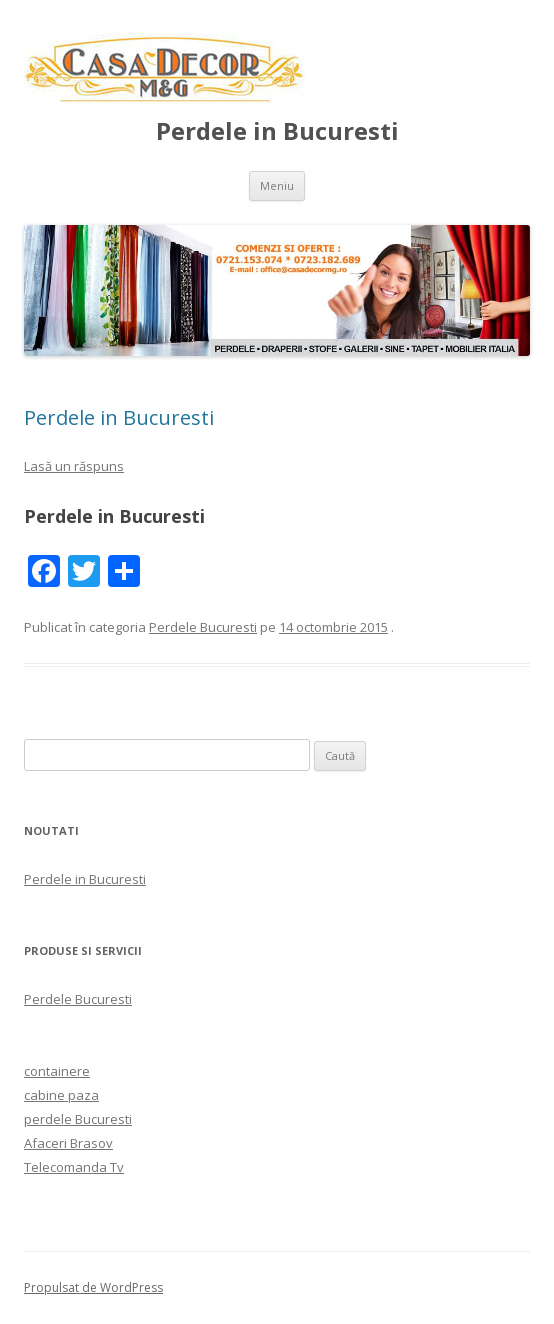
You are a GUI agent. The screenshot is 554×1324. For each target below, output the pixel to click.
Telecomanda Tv (74, 1167)
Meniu (277, 185)
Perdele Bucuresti (203, 627)
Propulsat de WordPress (93, 1287)
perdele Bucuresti (78, 1119)
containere (57, 1071)
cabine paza (61, 1095)
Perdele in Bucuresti (277, 131)
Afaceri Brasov (68, 1143)
